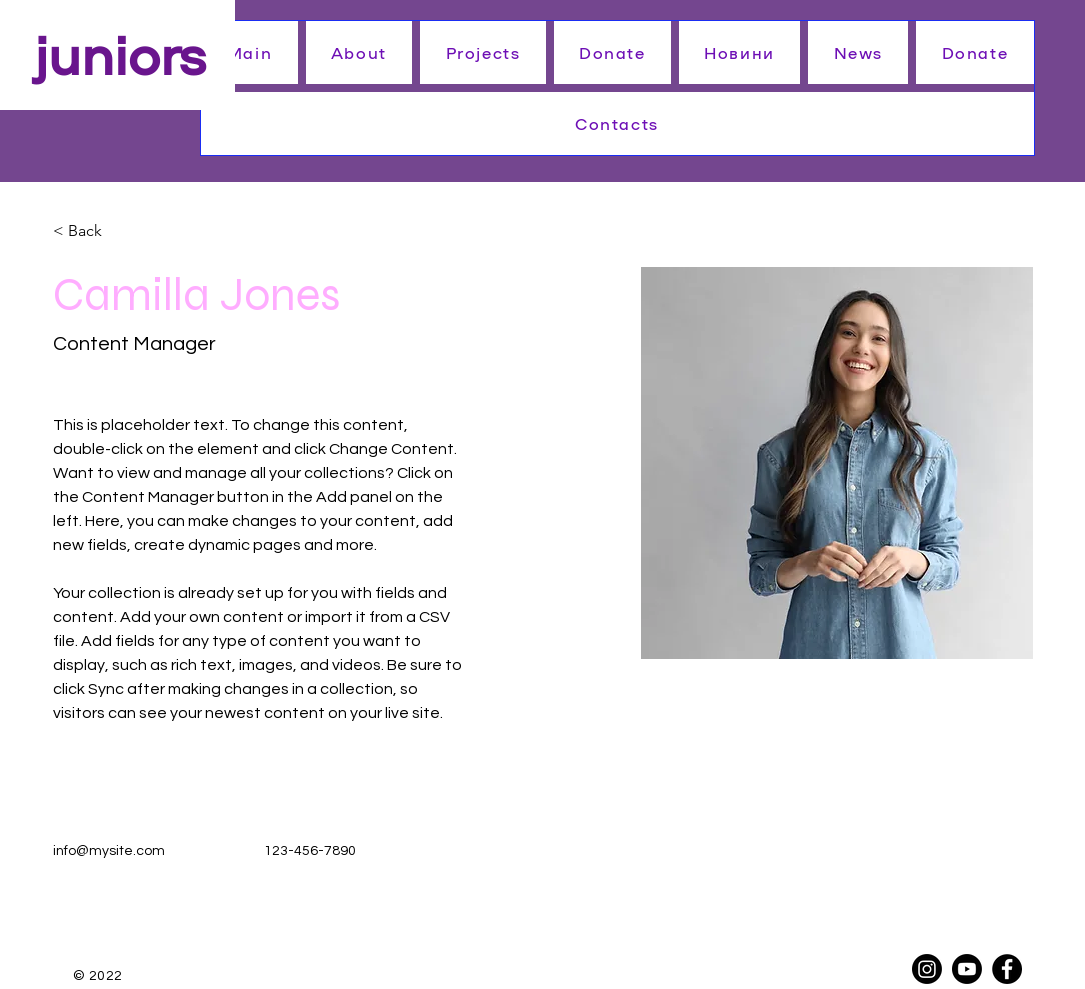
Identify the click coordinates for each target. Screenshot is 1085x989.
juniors (120, 52)
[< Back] (92, 231)
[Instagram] (927, 969)
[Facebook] (1007, 969)
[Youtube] (967, 969)
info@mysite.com (109, 851)
